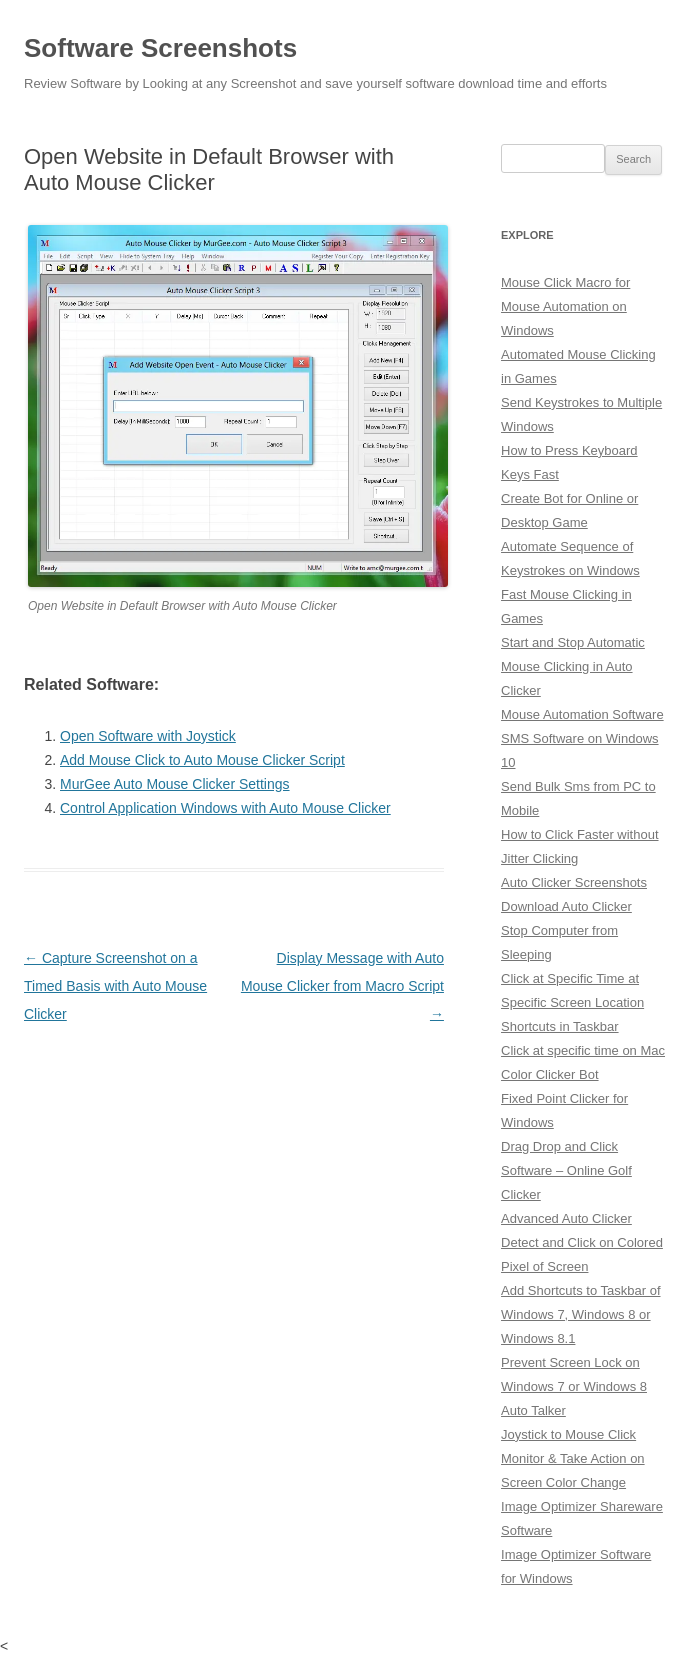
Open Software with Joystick (148, 736)
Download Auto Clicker (566, 906)
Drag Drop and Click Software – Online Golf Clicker (566, 1170)
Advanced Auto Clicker (566, 1218)
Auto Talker (533, 1410)
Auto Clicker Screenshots (574, 882)
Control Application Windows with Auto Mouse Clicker (225, 808)
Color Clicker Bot (550, 1074)
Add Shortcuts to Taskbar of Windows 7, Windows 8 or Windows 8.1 (580, 1314)
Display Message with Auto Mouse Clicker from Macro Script (342, 986)
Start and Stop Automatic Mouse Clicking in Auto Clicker (573, 666)
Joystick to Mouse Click (568, 1434)
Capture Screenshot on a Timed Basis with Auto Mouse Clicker (115, 986)
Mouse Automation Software (582, 714)
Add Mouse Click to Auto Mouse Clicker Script (202, 760)
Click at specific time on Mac (583, 1050)
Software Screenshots (160, 48)
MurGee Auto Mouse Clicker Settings (175, 784)
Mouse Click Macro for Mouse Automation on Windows (565, 306)
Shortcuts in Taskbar (560, 1026)
